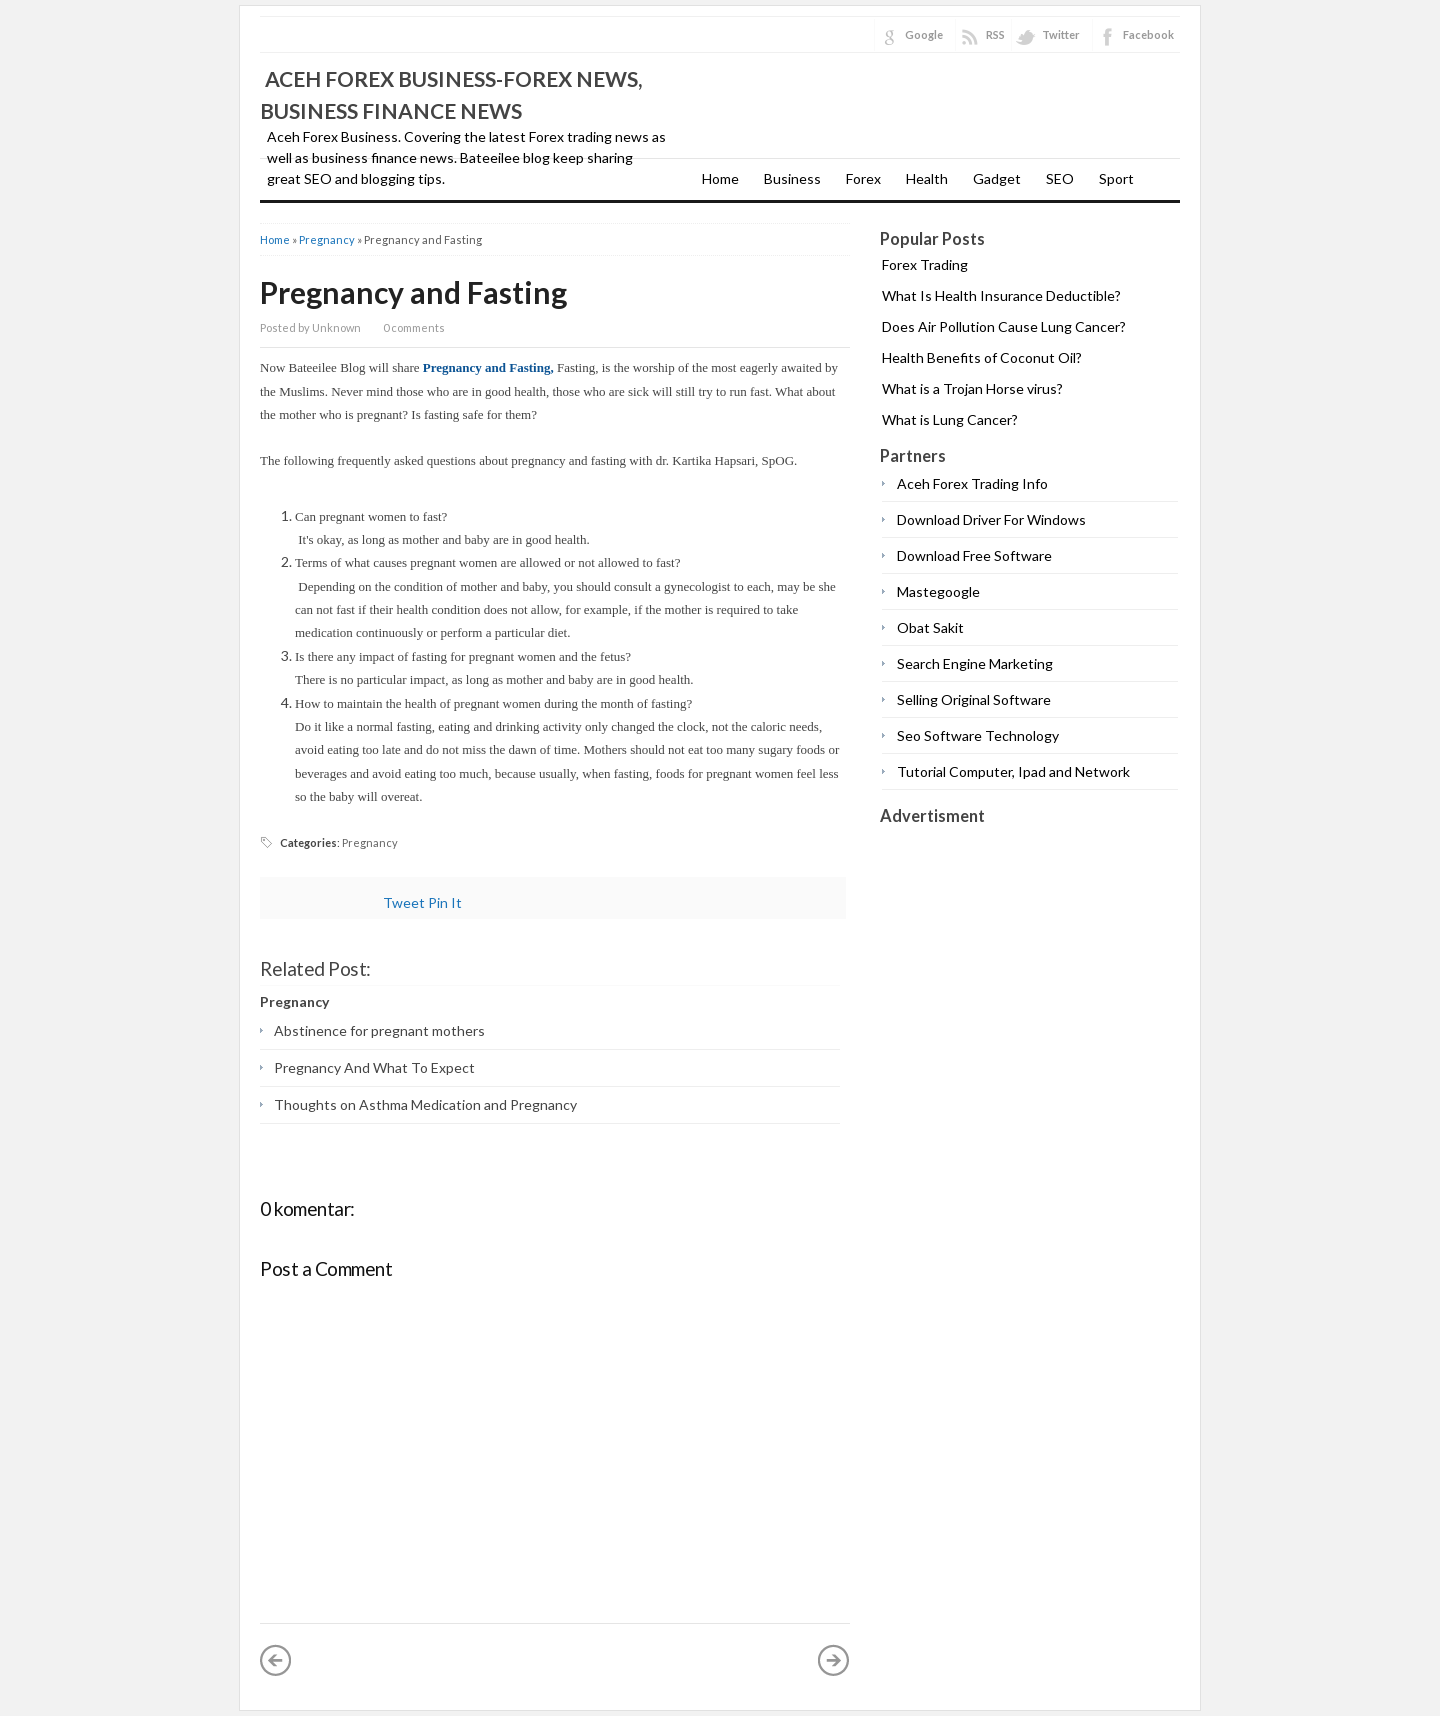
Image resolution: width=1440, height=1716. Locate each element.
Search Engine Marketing (975, 663)
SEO (1060, 178)
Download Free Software (974, 555)
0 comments (414, 327)
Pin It (445, 902)
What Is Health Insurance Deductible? (1001, 295)
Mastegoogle (938, 591)
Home (720, 178)
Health (927, 178)
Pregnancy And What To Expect (374, 1067)
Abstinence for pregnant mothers (379, 1030)
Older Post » (834, 1660)
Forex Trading (925, 264)
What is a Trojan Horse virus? (972, 388)
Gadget (997, 178)
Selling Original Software (974, 699)
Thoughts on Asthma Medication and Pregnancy (425, 1104)
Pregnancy (327, 239)
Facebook (1148, 34)
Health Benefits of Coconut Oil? (982, 357)
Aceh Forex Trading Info (972, 483)
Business (792, 178)
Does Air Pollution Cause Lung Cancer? (1004, 326)
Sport (1116, 178)
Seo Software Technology (978, 735)
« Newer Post (276, 1660)
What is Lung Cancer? (950, 419)
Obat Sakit (930, 627)
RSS (995, 34)
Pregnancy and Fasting (413, 292)
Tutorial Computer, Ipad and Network (1013, 771)
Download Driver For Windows (991, 519)
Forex (863, 178)
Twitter (1061, 34)
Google (924, 34)
